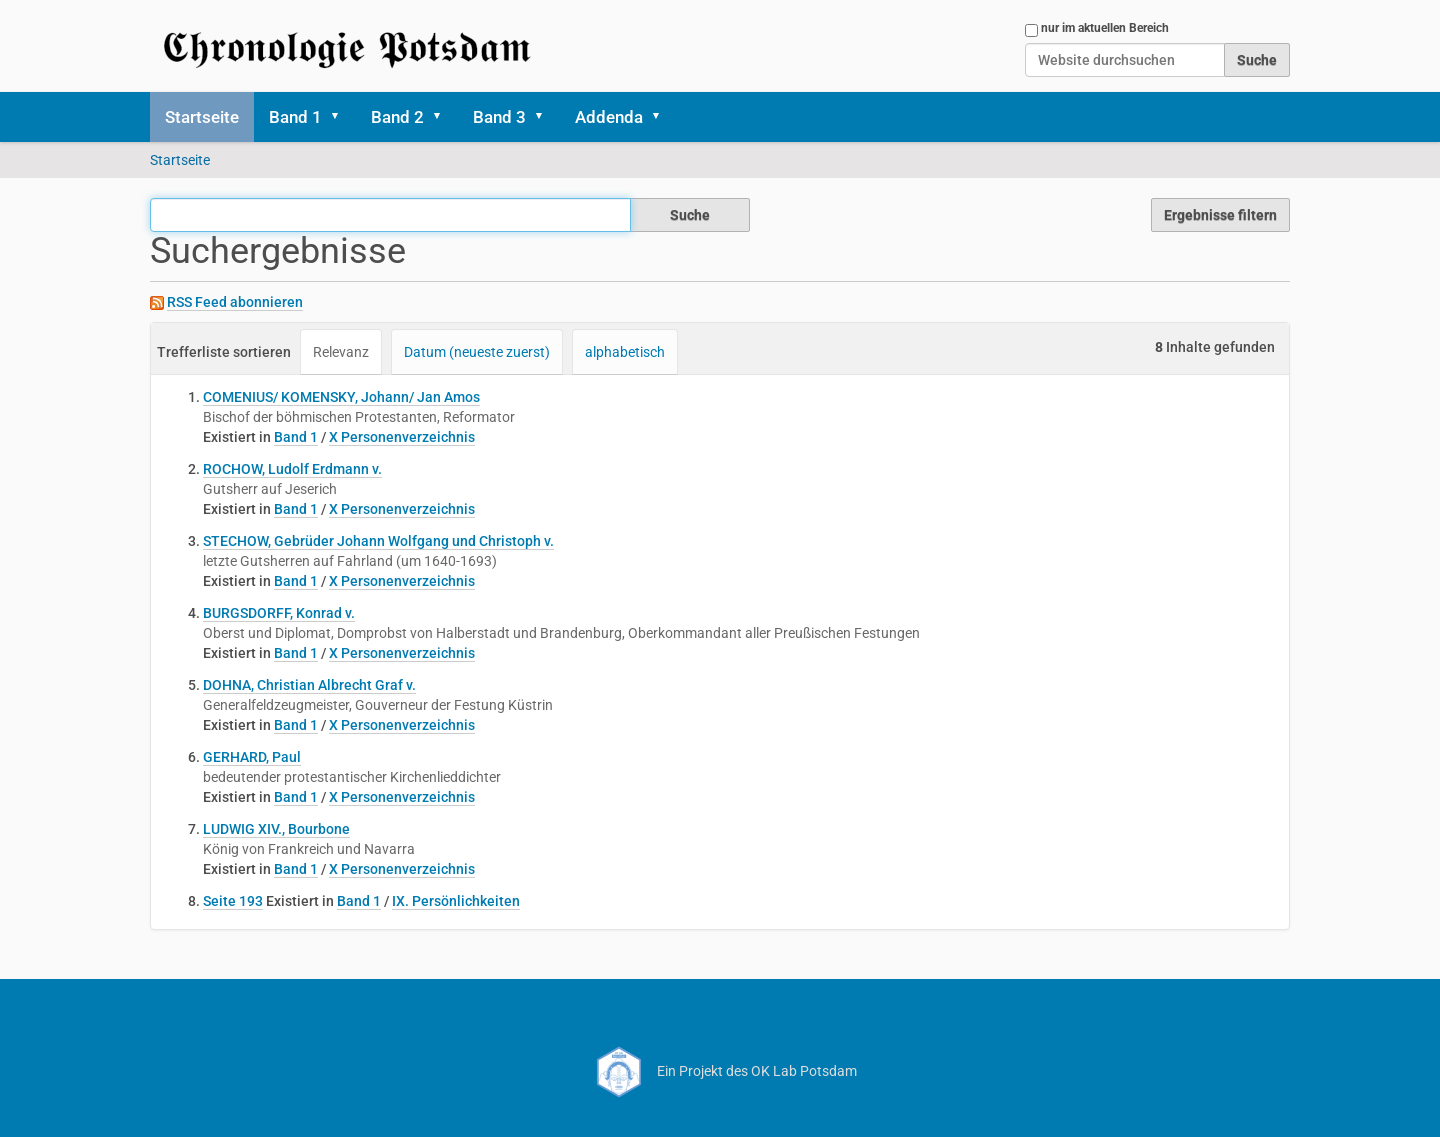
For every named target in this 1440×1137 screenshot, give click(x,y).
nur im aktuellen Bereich (1105, 28)
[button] (342, 117)
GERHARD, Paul (252, 757)
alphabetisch (625, 352)
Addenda (609, 117)
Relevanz (341, 352)
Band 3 (499, 117)
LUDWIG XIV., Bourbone (276, 829)
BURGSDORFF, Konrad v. (279, 613)
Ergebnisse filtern (1220, 215)
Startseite (202, 117)
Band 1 (295, 117)
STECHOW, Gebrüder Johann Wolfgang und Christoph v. (378, 541)
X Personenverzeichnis (402, 437)
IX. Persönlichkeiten (456, 901)
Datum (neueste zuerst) (477, 352)
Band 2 (397, 117)
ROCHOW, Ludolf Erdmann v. (292, 469)
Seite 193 (233, 901)
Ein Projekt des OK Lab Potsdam (720, 1071)
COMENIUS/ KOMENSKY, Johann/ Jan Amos (341, 397)
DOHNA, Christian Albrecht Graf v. (309, 685)
